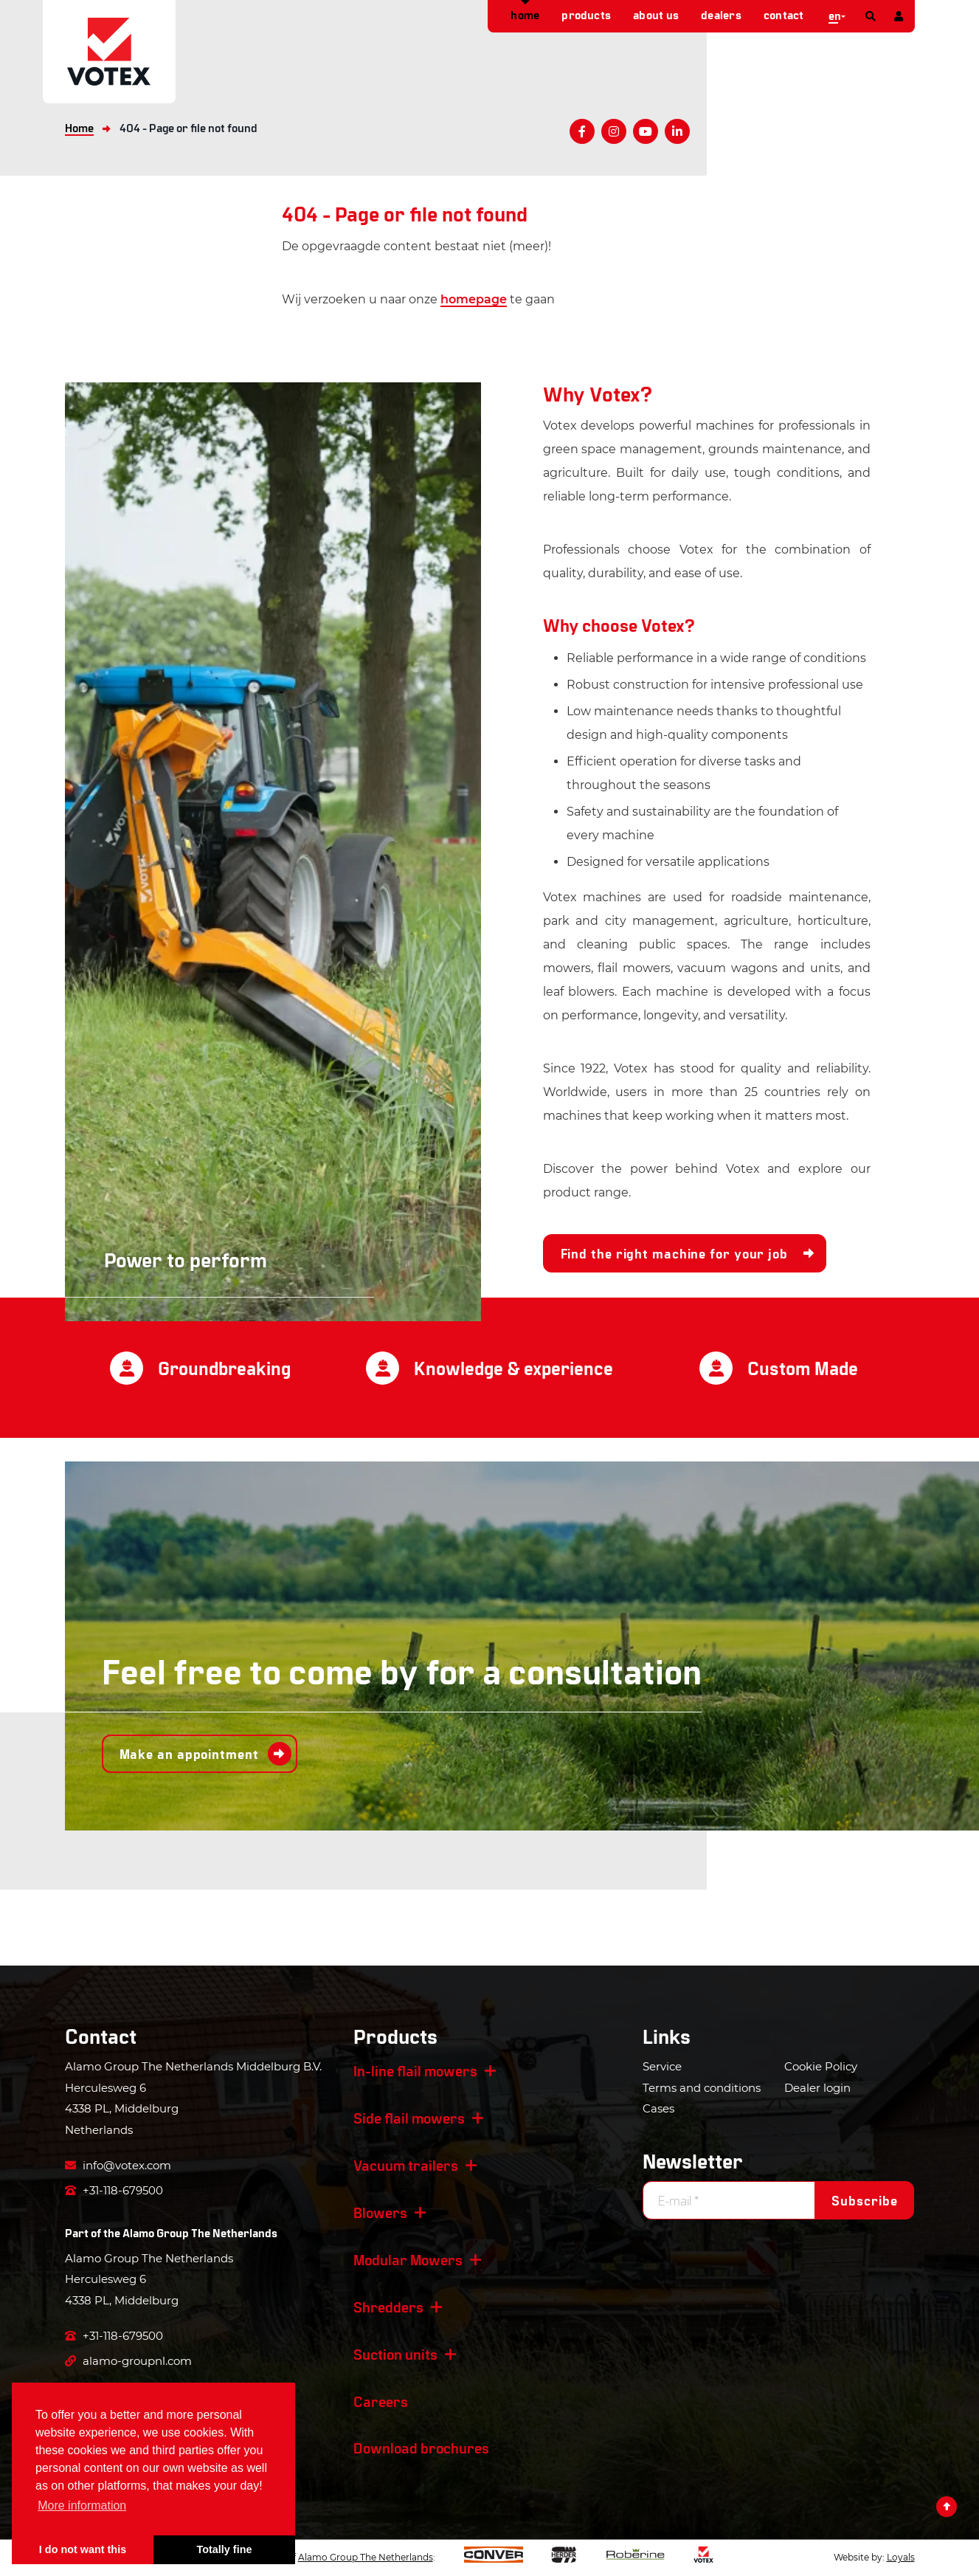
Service (662, 2066)
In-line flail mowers (415, 2070)
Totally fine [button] (224, 2549)
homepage (473, 299)
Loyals (901, 2557)
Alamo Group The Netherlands (199, 2232)
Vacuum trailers (405, 2165)
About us (656, 14)
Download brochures (421, 2447)
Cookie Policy (820, 2066)
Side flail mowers (409, 2117)
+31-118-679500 (114, 2190)
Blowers (380, 2212)
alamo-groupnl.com (128, 2361)
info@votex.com (118, 2165)
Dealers (721, 14)
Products (586, 14)
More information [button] (82, 2505)
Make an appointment (189, 1754)
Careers (380, 2401)
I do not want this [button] (82, 2549)
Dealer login (817, 2088)
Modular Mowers (408, 2259)
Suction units (395, 2354)
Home (525, 14)
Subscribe (864, 2200)
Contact (784, 14)
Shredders (388, 2306)
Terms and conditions (702, 2088)
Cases (658, 2108)
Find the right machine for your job (675, 1253)
